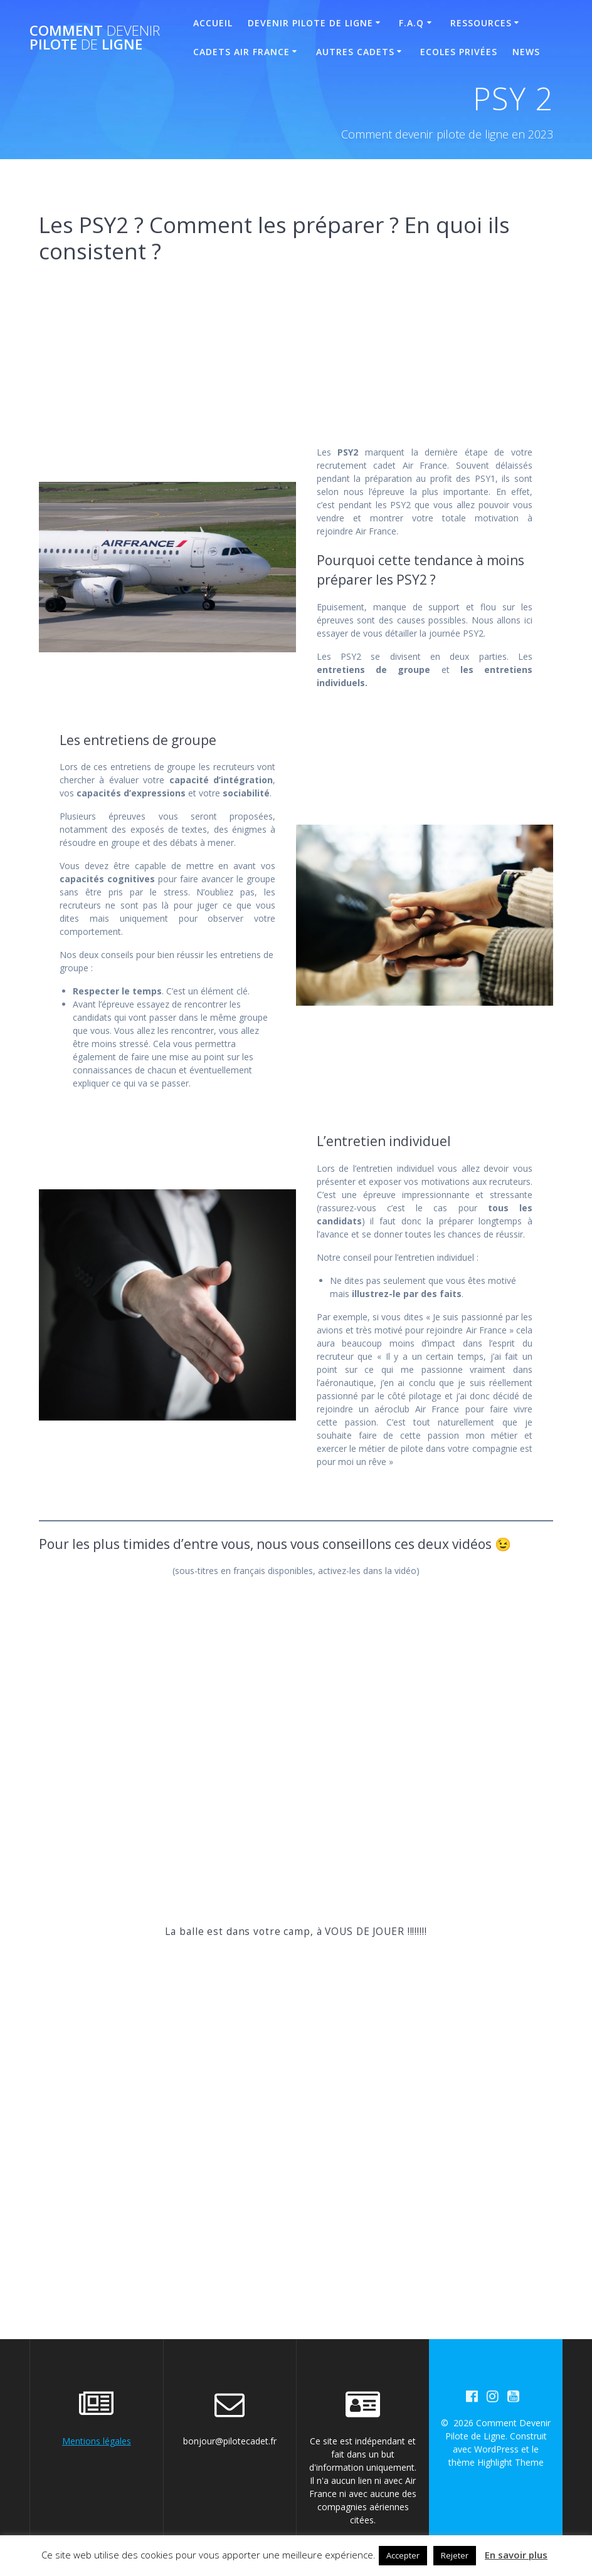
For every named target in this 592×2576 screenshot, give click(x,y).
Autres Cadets (355, 52)
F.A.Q (411, 23)
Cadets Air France (241, 52)
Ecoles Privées (458, 52)
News (526, 52)
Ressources (481, 23)
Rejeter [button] (454, 2555)
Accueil (213, 23)
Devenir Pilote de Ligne (310, 23)
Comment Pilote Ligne (94, 38)
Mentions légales (96, 2441)
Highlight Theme (510, 2462)
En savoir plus (516, 2554)
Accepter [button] (403, 2555)
